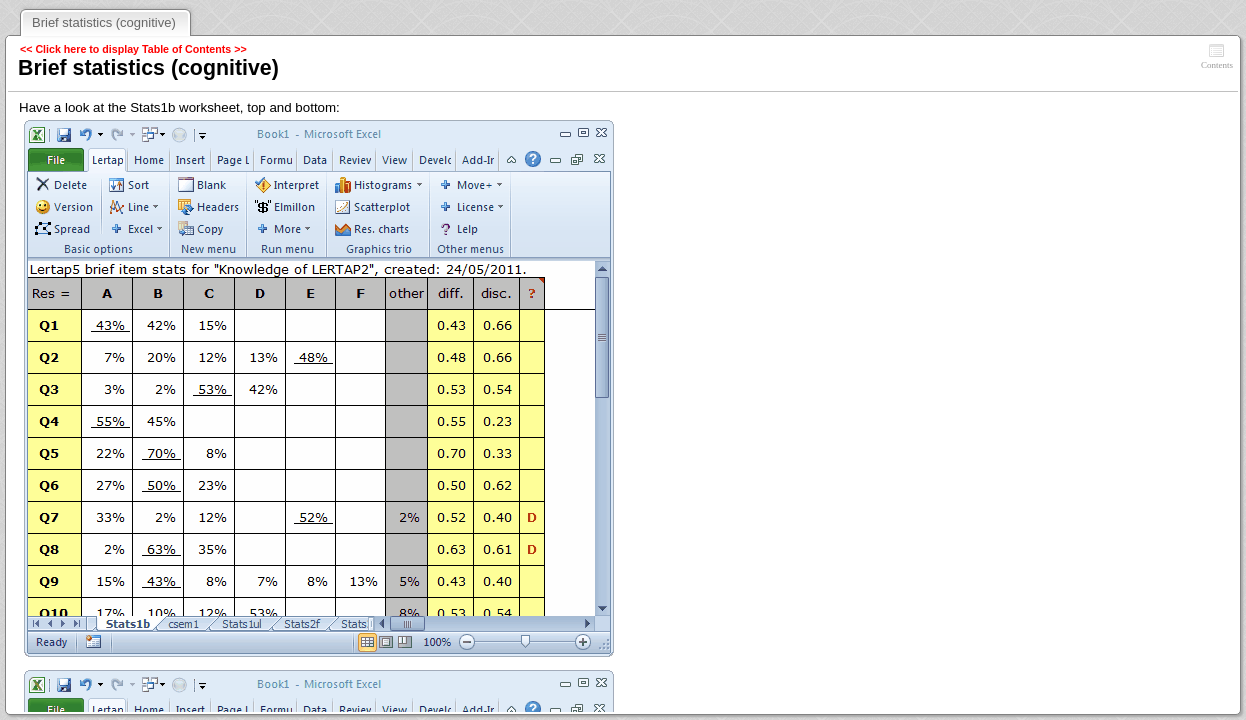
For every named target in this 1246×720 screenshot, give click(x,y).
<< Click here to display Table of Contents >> (133, 49)
